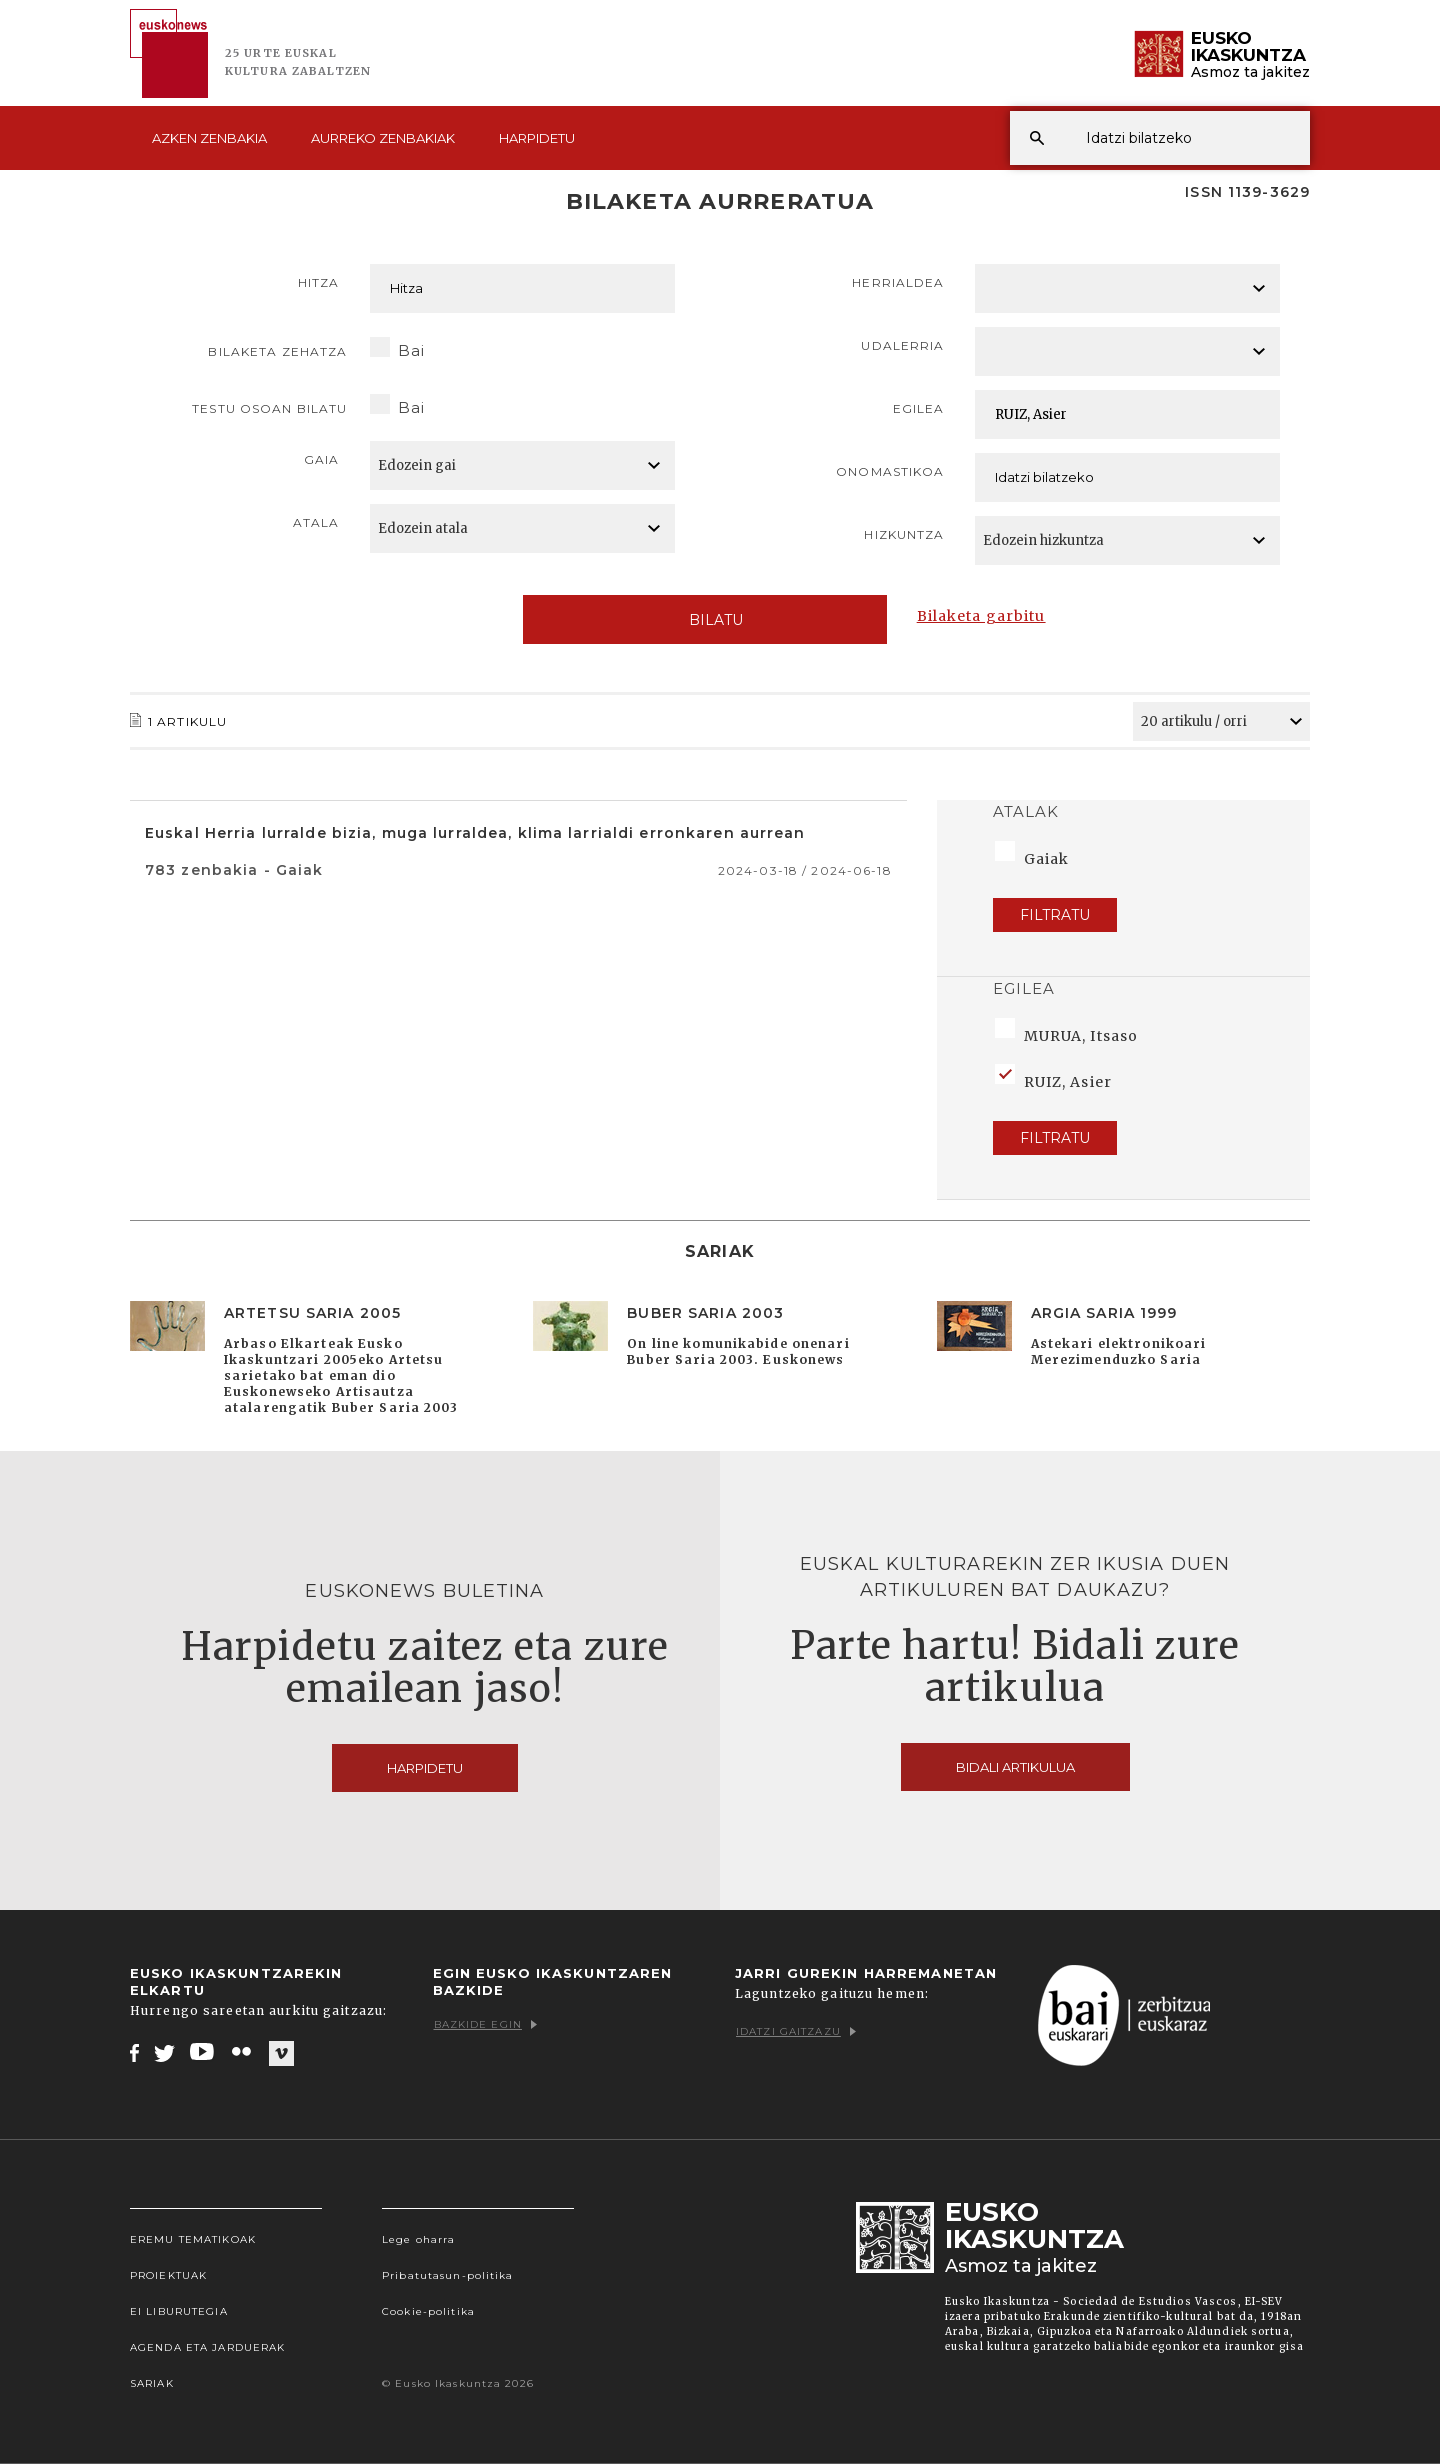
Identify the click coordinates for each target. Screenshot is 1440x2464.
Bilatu (704, 620)
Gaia (321, 459)
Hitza (319, 282)
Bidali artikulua (1015, 1767)
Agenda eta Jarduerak (207, 2347)
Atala (316, 522)
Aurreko (383, 138)
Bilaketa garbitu (981, 616)
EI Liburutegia (179, 2311)
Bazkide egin (485, 2024)
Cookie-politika (428, 2311)
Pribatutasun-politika (448, 2275)
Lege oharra (418, 2239)
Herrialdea (898, 282)
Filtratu (1055, 915)
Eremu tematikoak (193, 2239)
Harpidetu (537, 138)
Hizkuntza (904, 534)
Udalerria (902, 345)
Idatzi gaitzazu (796, 2031)
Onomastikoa (890, 471)
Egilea (919, 408)
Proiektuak (168, 2275)
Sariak (152, 2383)
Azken (209, 138)
